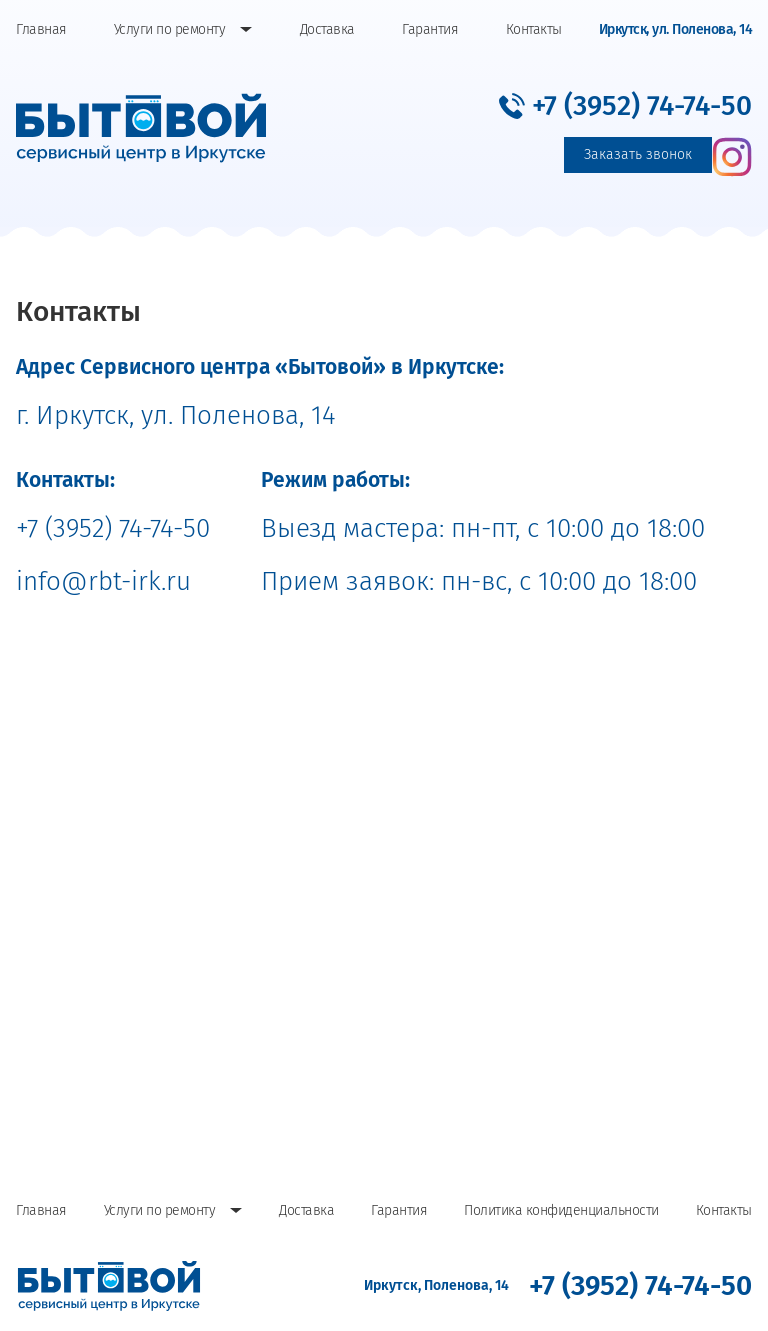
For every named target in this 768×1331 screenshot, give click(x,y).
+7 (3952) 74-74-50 (113, 528)
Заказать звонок (638, 154)
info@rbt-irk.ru (103, 581)
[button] (625, 106)
